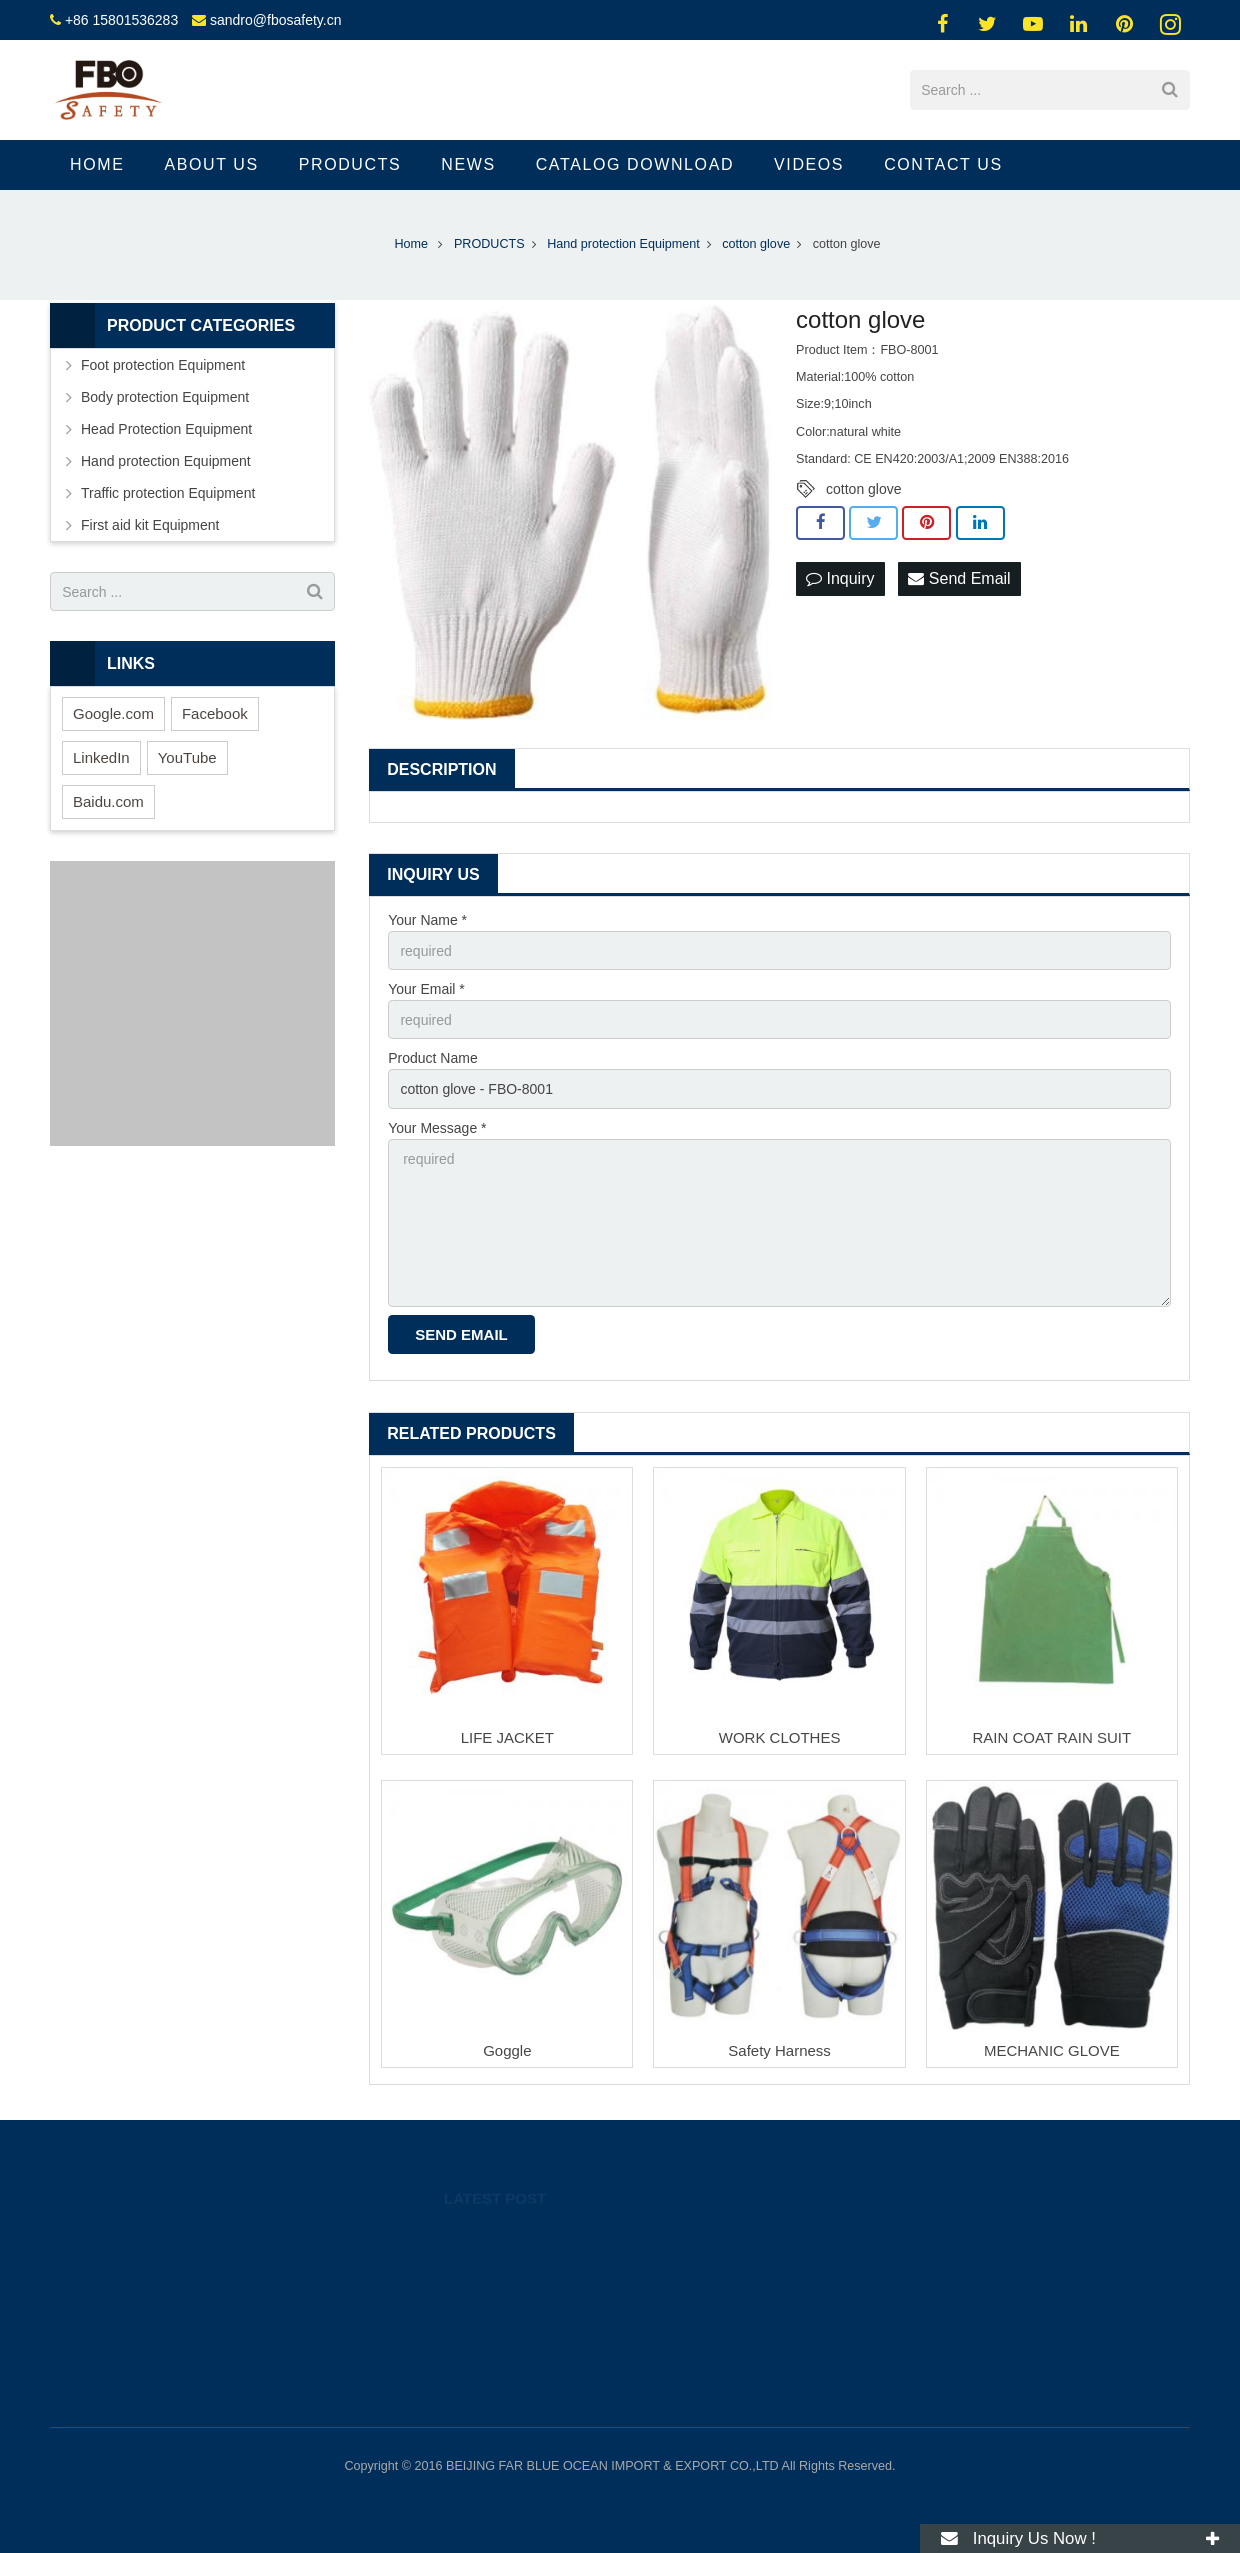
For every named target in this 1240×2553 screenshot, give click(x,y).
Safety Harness (779, 2050)
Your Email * (426, 989)
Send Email (959, 578)
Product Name (432, 1058)
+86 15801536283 (121, 20)
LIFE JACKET (507, 1737)
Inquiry (840, 578)
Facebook (215, 713)
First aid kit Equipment (150, 525)
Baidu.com (108, 801)
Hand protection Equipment (166, 461)
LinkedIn (101, 757)
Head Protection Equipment (166, 429)
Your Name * (427, 920)
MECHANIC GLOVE (1052, 2050)
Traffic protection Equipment (168, 493)
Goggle (507, 2050)
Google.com (113, 713)
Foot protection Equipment (163, 365)
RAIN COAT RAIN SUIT (1052, 1737)
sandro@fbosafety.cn (275, 20)
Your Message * (437, 1128)
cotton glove (864, 489)
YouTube (187, 757)
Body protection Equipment (165, 397)
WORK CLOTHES (780, 1737)
